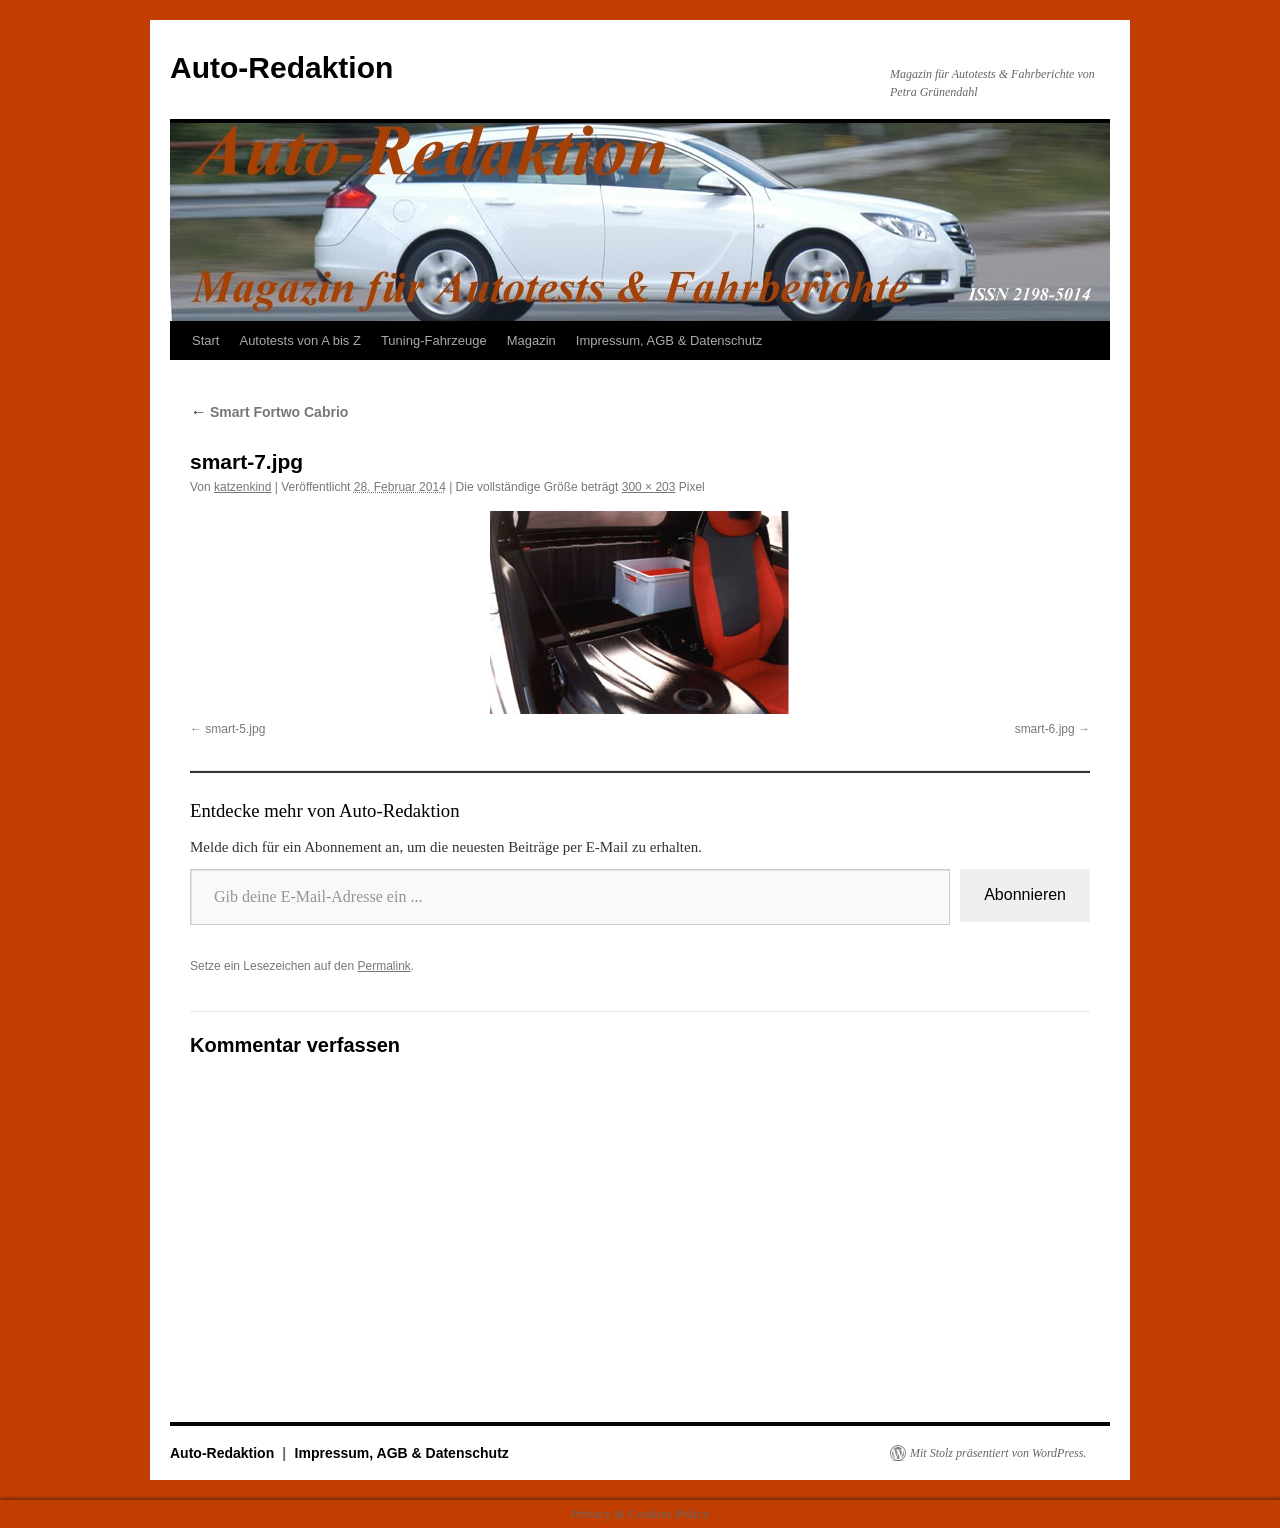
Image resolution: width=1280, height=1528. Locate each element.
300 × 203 (649, 487)
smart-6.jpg (1045, 729)
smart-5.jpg (235, 729)
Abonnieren (1025, 894)
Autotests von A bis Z (299, 340)
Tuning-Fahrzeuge (434, 340)
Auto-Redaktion (281, 67)
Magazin (531, 340)
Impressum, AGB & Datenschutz (669, 340)
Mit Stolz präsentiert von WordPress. (998, 1453)
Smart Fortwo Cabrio (269, 412)
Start (205, 340)
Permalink (383, 966)
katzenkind (242, 487)
